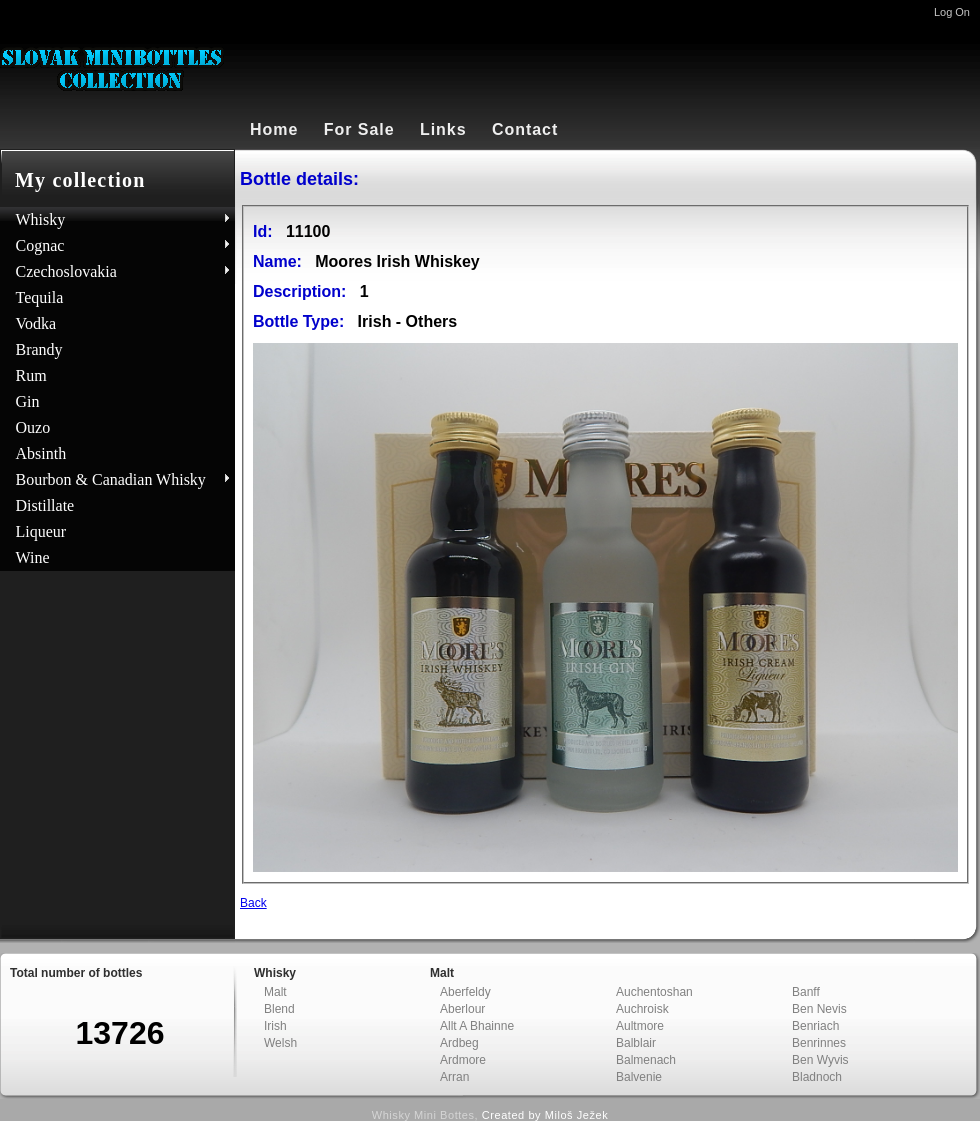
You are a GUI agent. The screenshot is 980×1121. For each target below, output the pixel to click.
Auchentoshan (654, 992)
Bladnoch (817, 1077)
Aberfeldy (465, 992)
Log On (952, 12)
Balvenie (639, 1077)
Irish (275, 1026)
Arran (454, 1077)
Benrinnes (819, 1043)
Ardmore (463, 1060)
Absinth (41, 453)
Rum (31, 375)
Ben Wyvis (820, 1060)
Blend (279, 1009)
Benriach (815, 1026)
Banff (806, 992)
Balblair (636, 1043)
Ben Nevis (819, 1009)
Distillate (45, 505)
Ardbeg (459, 1043)
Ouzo (33, 427)
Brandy (39, 349)
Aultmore (640, 1026)
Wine (33, 557)
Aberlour (462, 1009)
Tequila (40, 297)
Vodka (36, 323)
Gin (28, 401)
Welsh (280, 1043)
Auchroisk (642, 1009)
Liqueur (41, 531)
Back (253, 903)
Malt (275, 992)
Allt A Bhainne (477, 1026)
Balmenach (646, 1060)
